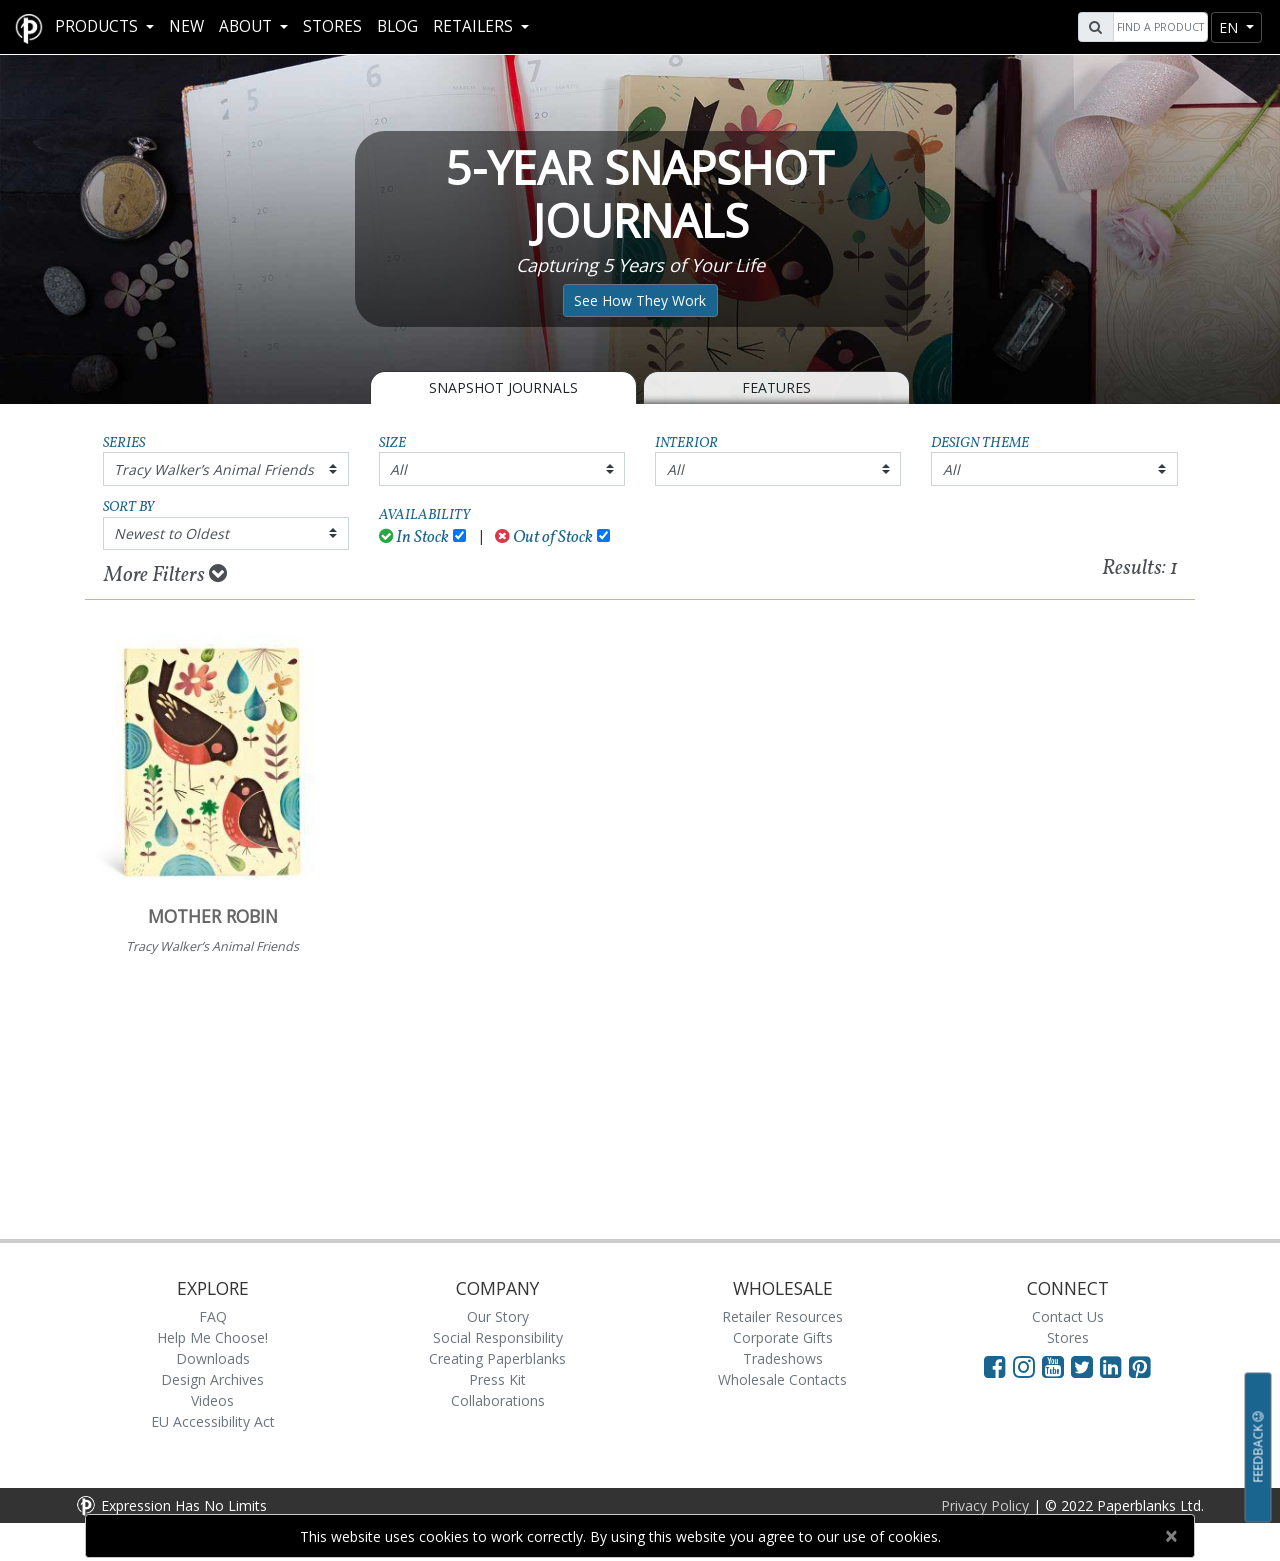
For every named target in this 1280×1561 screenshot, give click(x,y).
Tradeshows (783, 1358)
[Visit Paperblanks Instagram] (1024, 1366)
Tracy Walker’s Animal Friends (214, 469)
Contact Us (1068, 1316)
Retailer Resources (782, 1316)
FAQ (213, 1316)
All (398, 469)
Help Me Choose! (212, 1337)
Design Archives (212, 1379)
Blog (397, 26)
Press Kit (497, 1379)
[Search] (1158, 27)
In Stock (414, 537)
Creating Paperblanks (497, 1358)
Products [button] (98, 26)
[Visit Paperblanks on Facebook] (995, 1366)
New (186, 26)
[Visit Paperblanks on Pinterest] (1140, 1366)
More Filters (165, 575)
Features (776, 387)
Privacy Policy (985, 1505)
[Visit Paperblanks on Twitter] (1085, 1366)
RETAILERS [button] (475, 26)
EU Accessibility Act (213, 1421)
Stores (332, 26)
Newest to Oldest (171, 533)
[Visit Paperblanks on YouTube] (1056, 1366)
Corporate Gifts (783, 1337)
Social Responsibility (498, 1337)
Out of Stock (544, 537)
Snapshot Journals (503, 387)
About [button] (247, 26)
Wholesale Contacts (782, 1379)
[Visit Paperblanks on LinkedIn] (1114, 1366)
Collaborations (498, 1400)
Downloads (213, 1358)
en (1230, 27)
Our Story (498, 1316)
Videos (212, 1400)
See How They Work (640, 300)
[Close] (1170, 1536)
